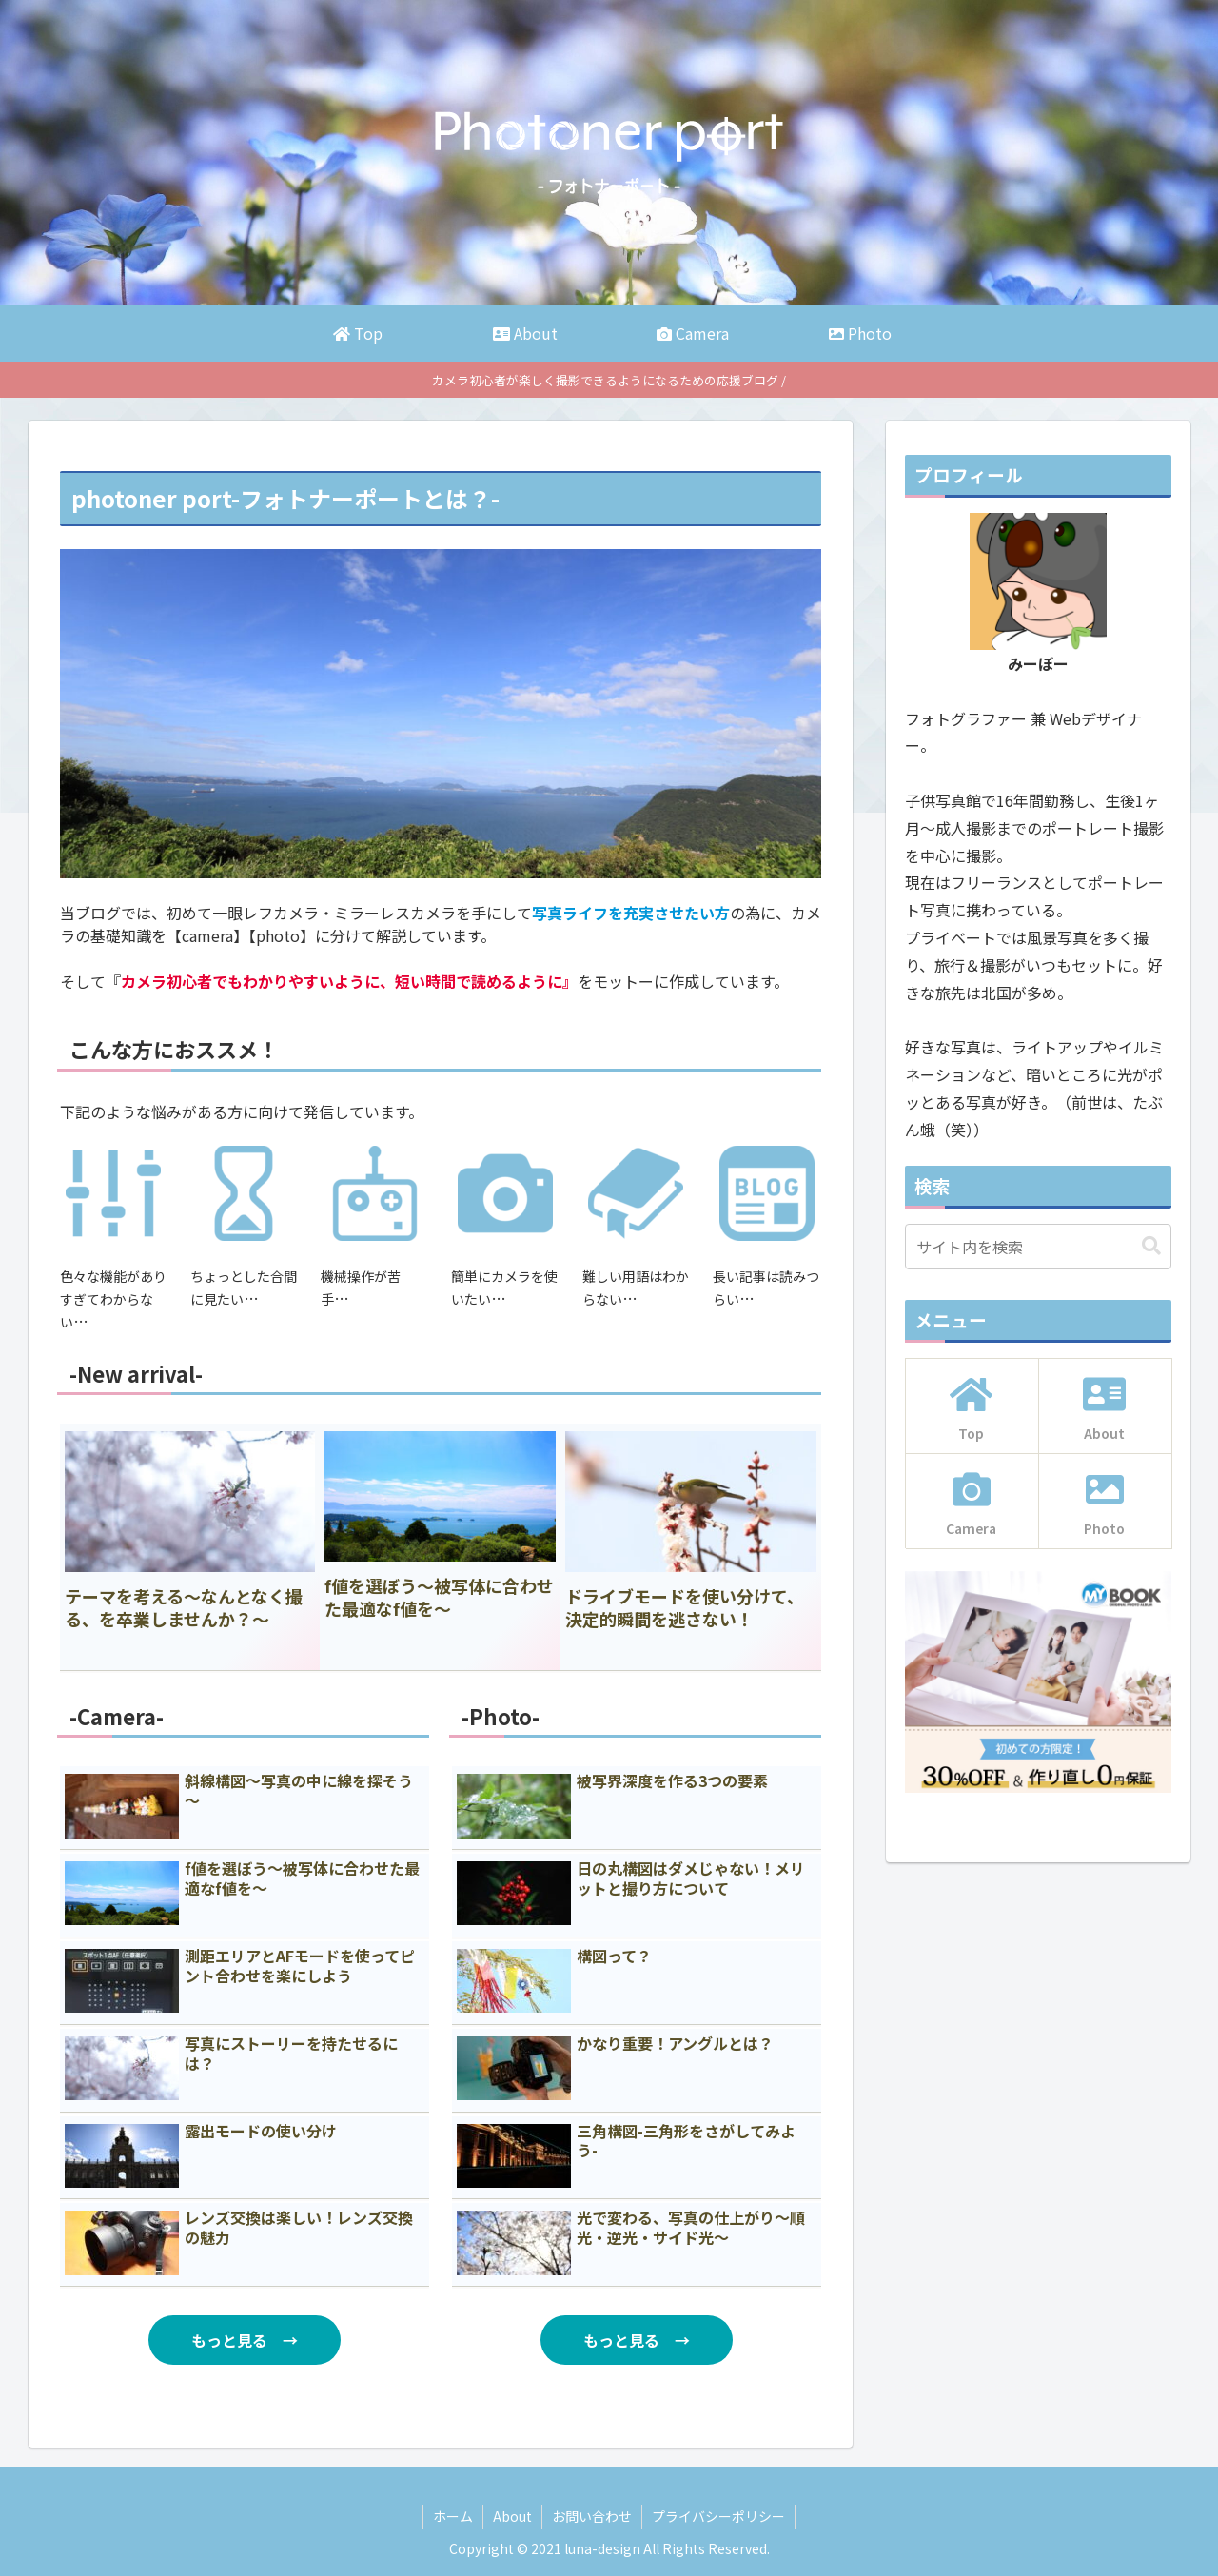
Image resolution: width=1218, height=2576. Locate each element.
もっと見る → (244, 2340)
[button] (1151, 1246)
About (512, 2516)
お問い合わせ (592, 2516)
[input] (1038, 1246)
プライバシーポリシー (718, 2516)
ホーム (453, 2516)
